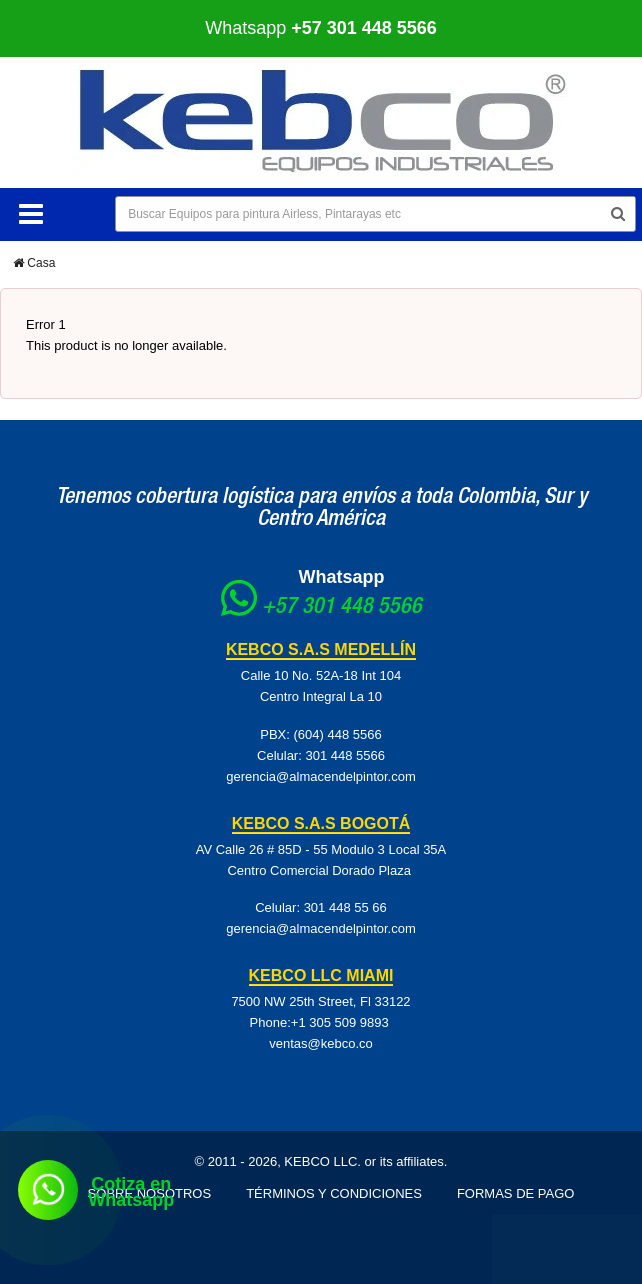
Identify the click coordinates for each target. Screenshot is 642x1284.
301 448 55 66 (345, 907)
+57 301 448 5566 (342, 608)
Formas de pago (516, 1193)
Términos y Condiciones (334, 1193)
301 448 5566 (345, 755)
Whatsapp (321, 28)
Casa (34, 263)
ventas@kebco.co (321, 1043)
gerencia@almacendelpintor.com (321, 776)
